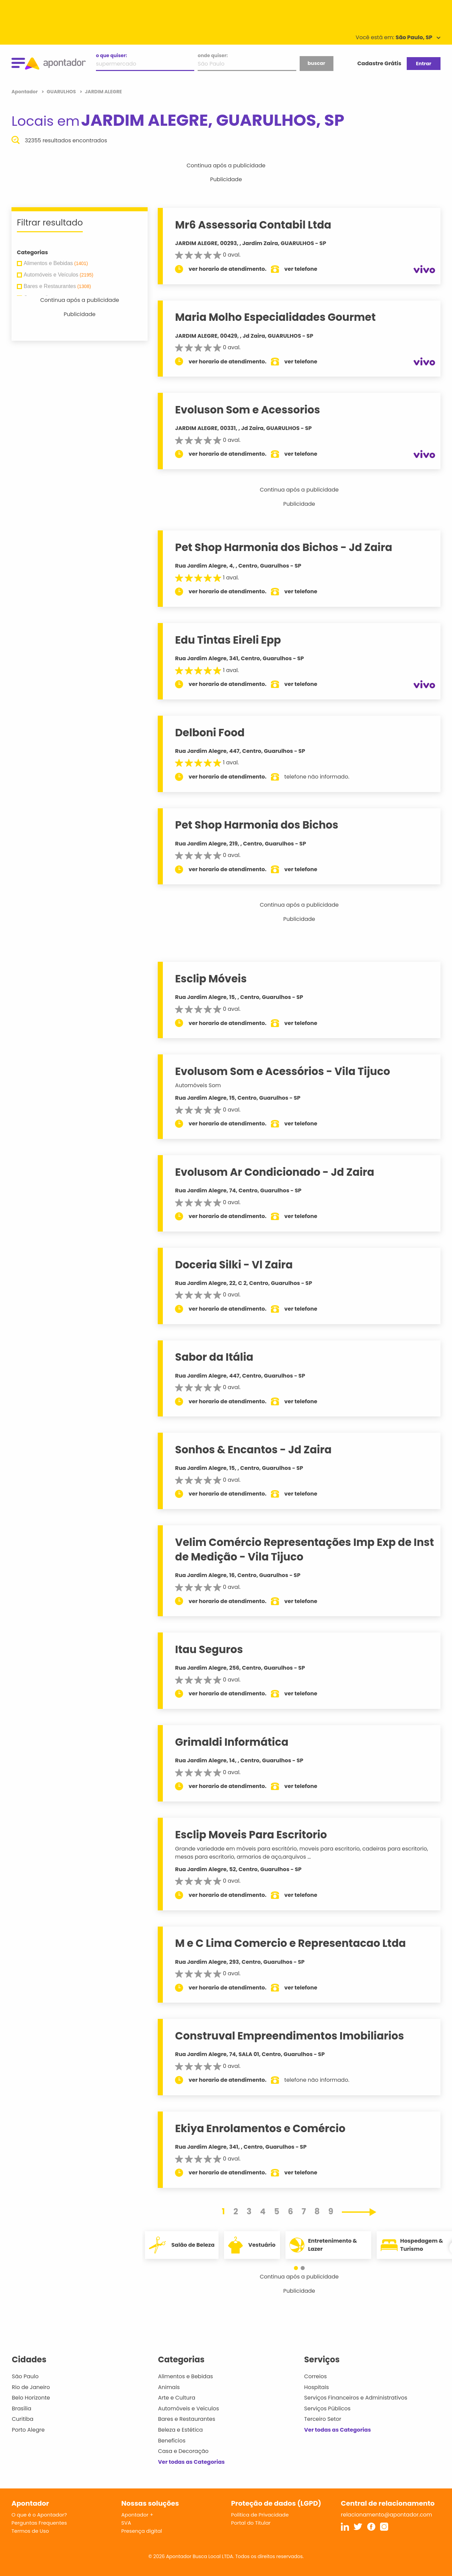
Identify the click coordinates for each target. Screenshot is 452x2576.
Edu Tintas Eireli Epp (228, 640)
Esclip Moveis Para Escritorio (251, 1834)
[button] (296, 2268)
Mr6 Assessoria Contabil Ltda (253, 224)
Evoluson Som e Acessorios (247, 409)
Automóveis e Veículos (188, 2408)
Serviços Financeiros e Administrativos (355, 2398)
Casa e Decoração (183, 2451)
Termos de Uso (30, 2530)
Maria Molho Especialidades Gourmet (275, 317)
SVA (126, 2522)
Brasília (21, 2408)
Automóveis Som (198, 1085)
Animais (169, 2387)
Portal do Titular (251, 2522)
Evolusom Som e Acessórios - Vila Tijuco (282, 1071)
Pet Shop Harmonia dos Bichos (256, 824)
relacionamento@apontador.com (386, 2515)
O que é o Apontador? (39, 2514)
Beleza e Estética (180, 2430)
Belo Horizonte (31, 2398)
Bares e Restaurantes (186, 2419)
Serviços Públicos (327, 2408)
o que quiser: (111, 55)
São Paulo (25, 2376)
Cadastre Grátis (379, 63)
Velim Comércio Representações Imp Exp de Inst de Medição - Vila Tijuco (304, 1549)
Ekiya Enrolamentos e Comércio (260, 2128)
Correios (315, 2376)
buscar (316, 63)
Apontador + (137, 2514)
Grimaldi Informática (231, 1742)
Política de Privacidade (260, 2514)
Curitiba (22, 2419)
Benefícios (171, 2440)
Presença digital (141, 2530)
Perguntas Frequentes (39, 2522)
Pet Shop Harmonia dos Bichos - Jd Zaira (283, 547)
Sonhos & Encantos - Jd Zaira (253, 1449)
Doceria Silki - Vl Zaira (234, 1264)
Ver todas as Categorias (191, 2462)
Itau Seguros (209, 1649)
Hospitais (316, 2387)
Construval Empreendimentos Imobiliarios (289, 2035)
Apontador (25, 91)
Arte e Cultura (176, 2398)
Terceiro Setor (322, 2419)
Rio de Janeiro (31, 2387)
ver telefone (301, 269)
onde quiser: (213, 55)
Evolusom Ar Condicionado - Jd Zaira (274, 1172)
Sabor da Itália (214, 1357)
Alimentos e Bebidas (185, 2376)
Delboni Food (210, 732)
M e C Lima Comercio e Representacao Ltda (290, 1943)
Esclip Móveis (211, 978)
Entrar (423, 63)
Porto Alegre (28, 2430)
